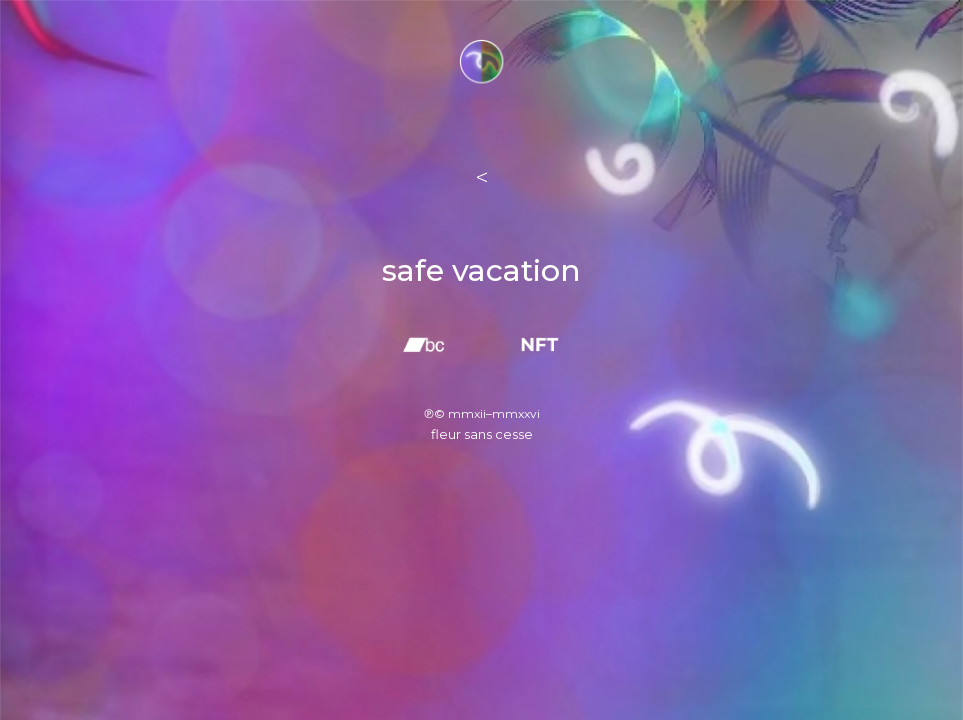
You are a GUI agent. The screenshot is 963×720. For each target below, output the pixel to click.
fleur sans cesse (482, 434)
